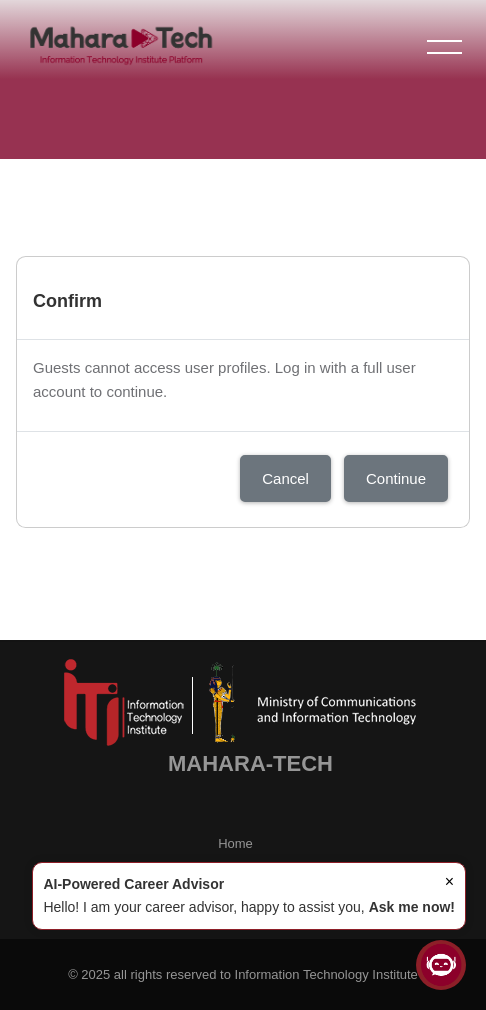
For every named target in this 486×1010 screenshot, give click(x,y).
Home (235, 843)
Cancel (285, 478)
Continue (396, 478)
